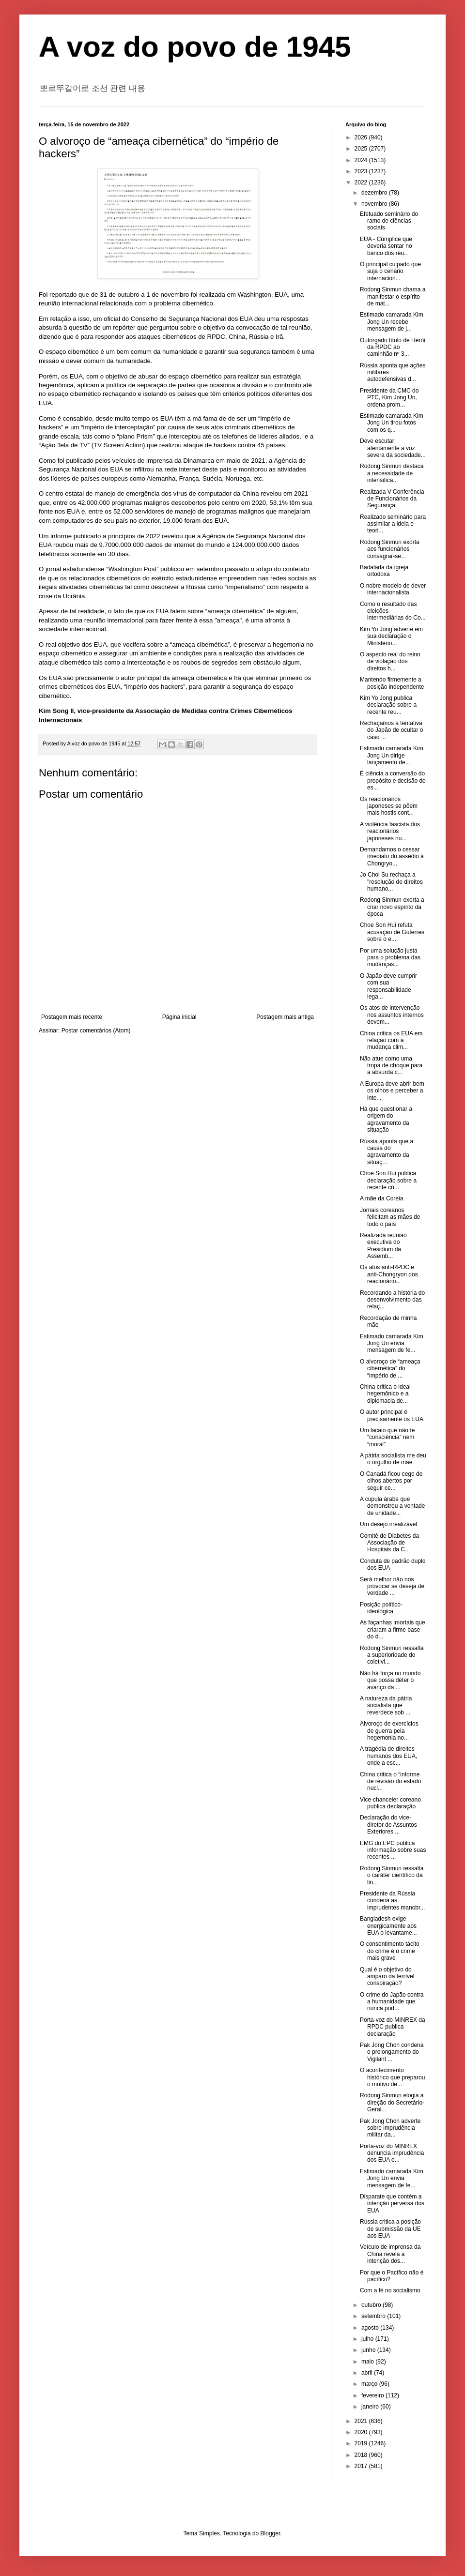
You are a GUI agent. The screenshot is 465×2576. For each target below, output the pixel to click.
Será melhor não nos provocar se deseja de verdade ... (392, 1586)
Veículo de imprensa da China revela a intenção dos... (390, 2253)
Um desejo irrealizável (388, 1524)
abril (367, 2372)
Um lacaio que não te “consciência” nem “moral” (387, 1437)
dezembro (375, 192)
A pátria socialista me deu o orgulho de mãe (393, 1459)
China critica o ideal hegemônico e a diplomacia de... (385, 1393)
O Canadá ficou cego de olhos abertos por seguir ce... (391, 1480)
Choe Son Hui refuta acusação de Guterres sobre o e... (392, 932)
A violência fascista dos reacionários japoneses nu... (390, 831)
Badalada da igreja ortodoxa (384, 570)
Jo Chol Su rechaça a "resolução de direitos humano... (391, 881)
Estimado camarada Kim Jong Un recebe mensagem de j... (391, 321)
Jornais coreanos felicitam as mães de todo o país (390, 1217)
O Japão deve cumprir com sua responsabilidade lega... (388, 986)
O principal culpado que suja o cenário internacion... (390, 271)
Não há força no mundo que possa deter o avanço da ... (390, 1680)
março (370, 2383)
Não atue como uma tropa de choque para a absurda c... (391, 1065)
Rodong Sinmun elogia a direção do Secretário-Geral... (392, 2102)
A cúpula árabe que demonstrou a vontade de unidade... (392, 1506)
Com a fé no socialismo (390, 2290)
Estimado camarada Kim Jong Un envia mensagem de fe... (391, 1343)
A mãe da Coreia (381, 1198)
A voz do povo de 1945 (195, 46)
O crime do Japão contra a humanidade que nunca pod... (391, 2001)
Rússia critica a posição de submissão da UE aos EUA (390, 2228)
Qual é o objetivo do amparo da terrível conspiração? (387, 1976)
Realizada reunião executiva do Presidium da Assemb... (383, 1245)
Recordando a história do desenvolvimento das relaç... (392, 1299)
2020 (362, 2432)
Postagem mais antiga (285, 1017)
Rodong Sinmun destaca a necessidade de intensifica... (391, 473)
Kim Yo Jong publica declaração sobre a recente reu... (388, 705)
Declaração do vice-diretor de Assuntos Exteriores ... (388, 1824)
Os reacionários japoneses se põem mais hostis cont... (389, 806)
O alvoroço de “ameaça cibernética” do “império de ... (390, 1368)
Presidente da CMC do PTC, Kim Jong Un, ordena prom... (389, 397)
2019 (362, 2443)
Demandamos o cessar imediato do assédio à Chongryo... (392, 856)
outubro (372, 2305)
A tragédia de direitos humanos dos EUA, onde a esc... (388, 1755)
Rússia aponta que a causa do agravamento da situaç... (386, 1152)
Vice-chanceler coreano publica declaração (390, 1803)
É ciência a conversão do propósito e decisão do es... (393, 780)
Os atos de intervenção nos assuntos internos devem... (392, 1014)
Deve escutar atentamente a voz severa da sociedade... (393, 448)
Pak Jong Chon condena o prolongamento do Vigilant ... (391, 2052)
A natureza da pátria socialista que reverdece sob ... (386, 1705)
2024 (362, 160)
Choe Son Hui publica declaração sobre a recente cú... (388, 1180)
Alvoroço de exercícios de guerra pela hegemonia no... (389, 1730)
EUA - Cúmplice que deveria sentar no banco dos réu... (386, 246)
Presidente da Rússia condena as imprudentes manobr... (392, 1900)
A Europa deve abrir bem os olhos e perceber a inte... (392, 1090)
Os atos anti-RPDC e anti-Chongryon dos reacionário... (389, 1274)
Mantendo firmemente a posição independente (392, 683)
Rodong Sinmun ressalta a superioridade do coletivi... (391, 1655)
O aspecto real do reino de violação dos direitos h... (390, 661)
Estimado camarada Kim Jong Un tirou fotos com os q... (391, 422)
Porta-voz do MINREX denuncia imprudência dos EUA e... (392, 2153)
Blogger (270, 2533)
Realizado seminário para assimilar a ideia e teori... (393, 524)
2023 (362, 171)
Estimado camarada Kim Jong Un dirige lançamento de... (391, 755)
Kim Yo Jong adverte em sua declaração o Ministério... (391, 636)
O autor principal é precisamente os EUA (391, 1415)
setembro (374, 2316)
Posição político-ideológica (381, 1608)
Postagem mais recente (71, 1017)
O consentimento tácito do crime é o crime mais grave (389, 1950)
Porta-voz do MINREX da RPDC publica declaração (392, 2026)
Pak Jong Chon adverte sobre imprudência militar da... (390, 2128)
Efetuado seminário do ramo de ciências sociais (389, 221)
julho (368, 2338)
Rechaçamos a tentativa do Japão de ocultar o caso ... (391, 730)
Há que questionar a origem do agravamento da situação (386, 1119)
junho (369, 2350)
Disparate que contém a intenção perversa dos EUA (392, 2203)
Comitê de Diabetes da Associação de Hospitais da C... (389, 1542)
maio (368, 2361)
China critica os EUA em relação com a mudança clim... (391, 1040)
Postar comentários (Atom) (96, 1030)
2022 (362, 182)
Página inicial (179, 1017)
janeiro (370, 2406)
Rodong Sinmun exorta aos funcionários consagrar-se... (389, 549)
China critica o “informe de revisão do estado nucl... (390, 1781)
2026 (362, 137)
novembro (375, 203)
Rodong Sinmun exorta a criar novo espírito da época (392, 906)
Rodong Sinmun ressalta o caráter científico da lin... (391, 1875)
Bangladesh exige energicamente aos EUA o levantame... (388, 1925)
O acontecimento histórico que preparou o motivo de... (392, 2077)
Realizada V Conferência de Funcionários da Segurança (392, 498)
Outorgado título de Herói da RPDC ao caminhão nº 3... (392, 347)
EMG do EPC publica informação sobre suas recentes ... (393, 1850)
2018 (362, 2455)
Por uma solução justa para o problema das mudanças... (390, 957)
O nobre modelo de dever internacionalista (393, 589)
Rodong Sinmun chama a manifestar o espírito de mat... (392, 296)
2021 (362, 2421)
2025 (362, 148)
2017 (362, 2466)
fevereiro (373, 2395)
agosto (370, 2327)
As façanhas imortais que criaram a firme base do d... (392, 1629)
